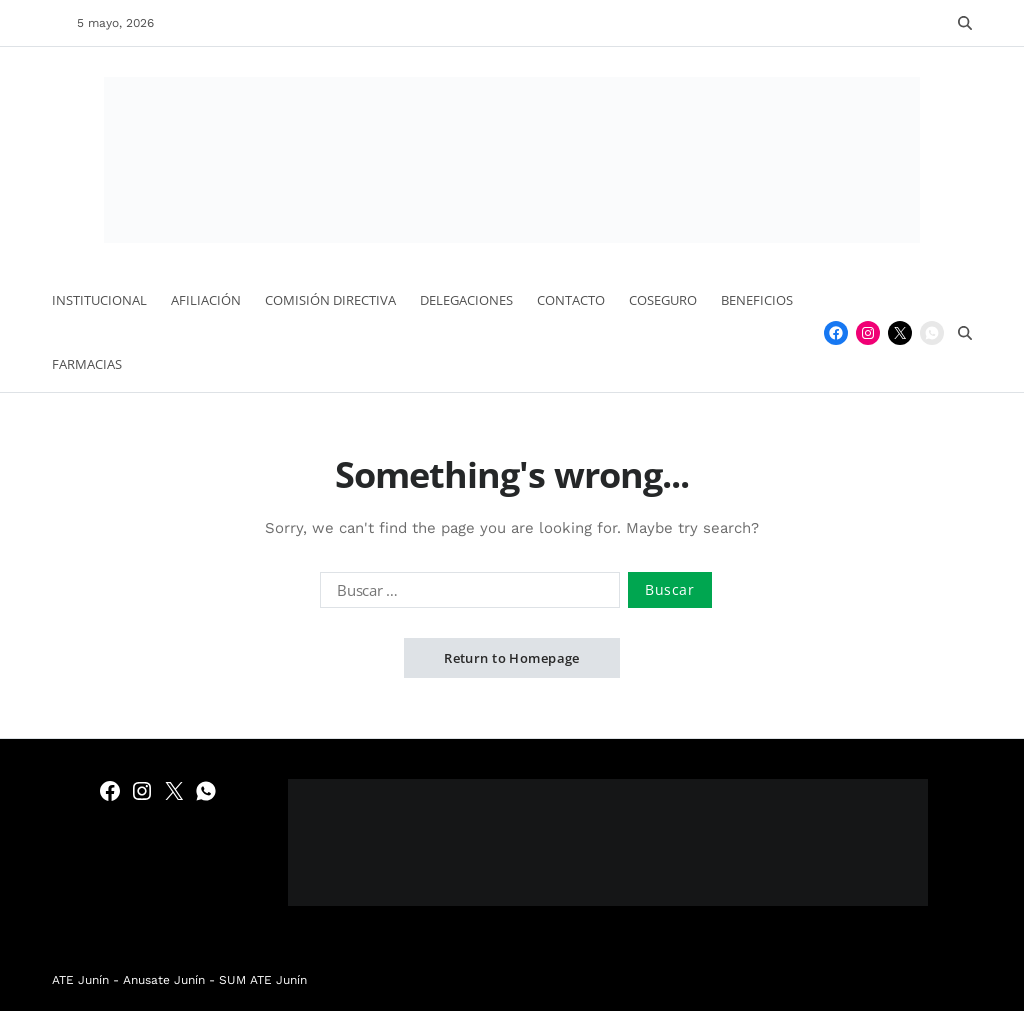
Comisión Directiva (330, 300)
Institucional (99, 300)
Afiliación (206, 300)
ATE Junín (80, 980)
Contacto (571, 300)
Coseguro (663, 300)
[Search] (965, 23)
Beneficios (757, 300)
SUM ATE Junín (263, 980)
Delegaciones (466, 300)
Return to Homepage (512, 658)
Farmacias (87, 364)
